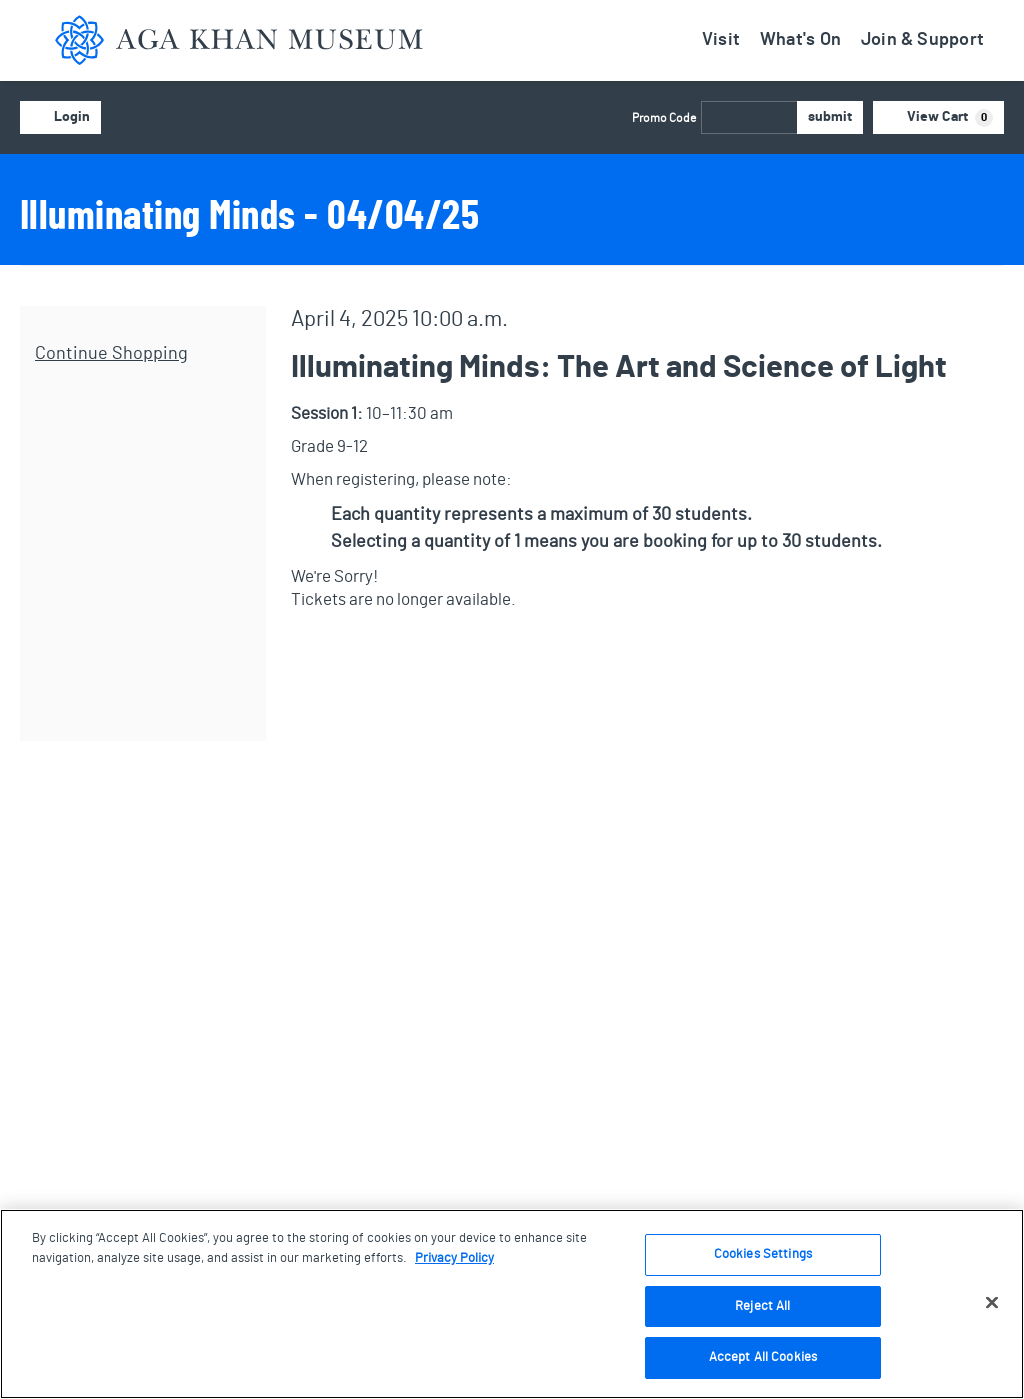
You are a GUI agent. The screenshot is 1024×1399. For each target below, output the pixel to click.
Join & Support (922, 40)
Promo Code (664, 118)
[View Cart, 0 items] (939, 117)
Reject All (762, 1306)
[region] (512, 1304)
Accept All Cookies (763, 1357)
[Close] (992, 1303)
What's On (800, 40)
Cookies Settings (763, 1254)
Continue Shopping (111, 354)
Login (60, 118)
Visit (721, 40)
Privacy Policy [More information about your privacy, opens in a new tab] (454, 1258)
